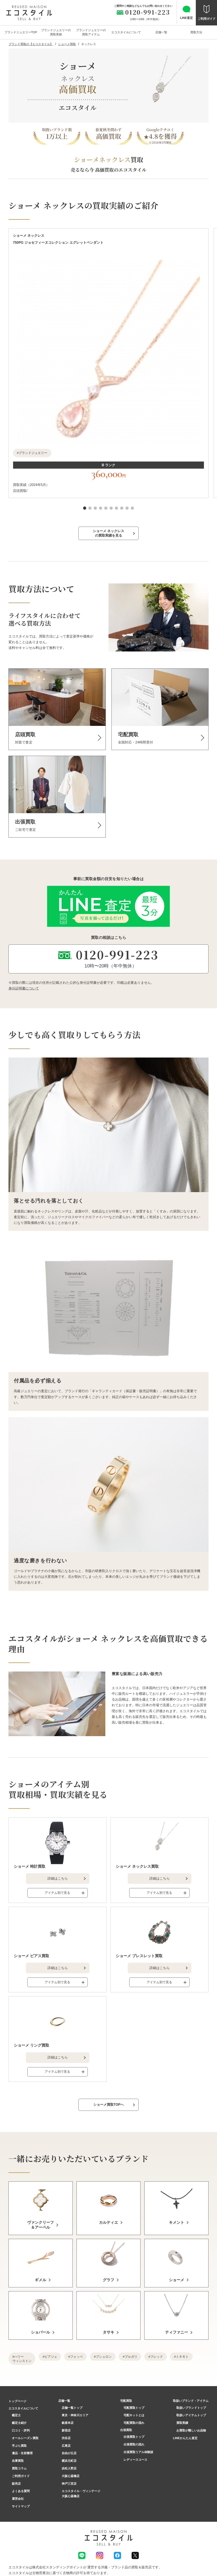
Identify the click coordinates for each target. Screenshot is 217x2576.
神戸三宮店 (69, 2365)
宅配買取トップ (134, 2289)
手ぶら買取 (19, 2327)
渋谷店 (66, 2319)
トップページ (17, 2283)
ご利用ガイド (21, 2357)
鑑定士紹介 (19, 2304)
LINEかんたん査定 (185, 2319)
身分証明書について (23, 865)
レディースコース (135, 2341)
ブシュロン (109, 2238)
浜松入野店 (69, 2350)
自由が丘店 (69, 2335)
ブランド (171, 329)
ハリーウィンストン (23, 2240)
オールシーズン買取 (25, 2319)
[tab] (84, 385)
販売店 (16, 2365)
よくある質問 (21, 2373)
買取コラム (19, 2350)
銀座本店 (68, 2304)
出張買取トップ (134, 2318)
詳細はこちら (57, 1756)
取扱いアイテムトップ (191, 2297)
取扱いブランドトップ (191, 2289)
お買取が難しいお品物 (191, 2312)
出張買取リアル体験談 (138, 2333)
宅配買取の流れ (134, 2304)
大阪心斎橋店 (70, 2357)
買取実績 (182, 2304)
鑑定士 (16, 2297)
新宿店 (66, 2312)
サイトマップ (21, 2388)
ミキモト (192, 2238)
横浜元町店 (69, 2342)
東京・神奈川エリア (75, 2297)
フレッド (165, 2238)
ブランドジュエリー (34, 329)
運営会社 (18, 2380)
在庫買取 (18, 2342)
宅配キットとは (134, 2297)
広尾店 (66, 2327)
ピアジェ (53, 2238)
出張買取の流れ (134, 2326)
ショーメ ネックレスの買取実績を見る (108, 410)
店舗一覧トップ (72, 2289)
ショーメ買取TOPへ (108, 1985)
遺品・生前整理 (22, 2335)
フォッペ (80, 2238)
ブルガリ (138, 2238)
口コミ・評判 (21, 2312)
